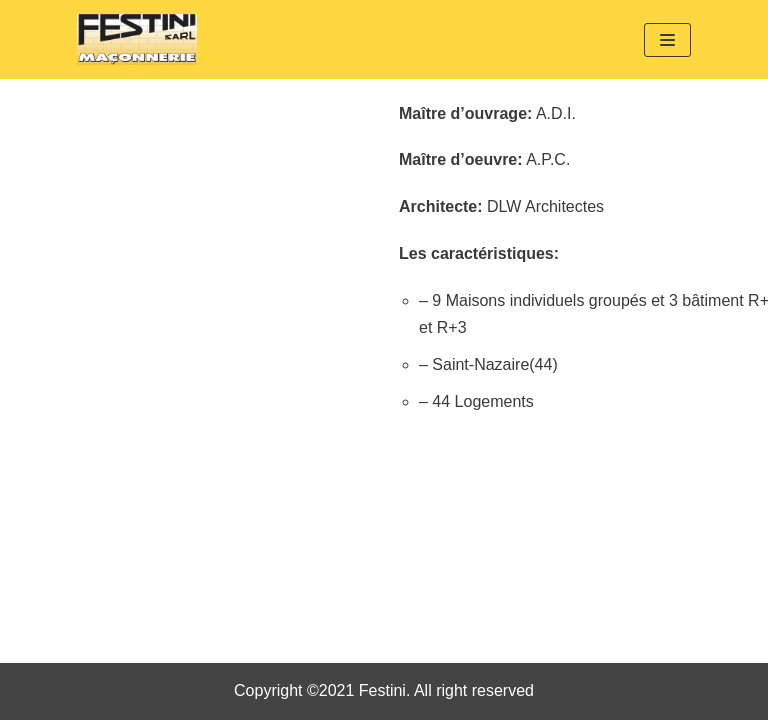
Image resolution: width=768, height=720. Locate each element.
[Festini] (137, 39)
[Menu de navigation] (667, 40)
